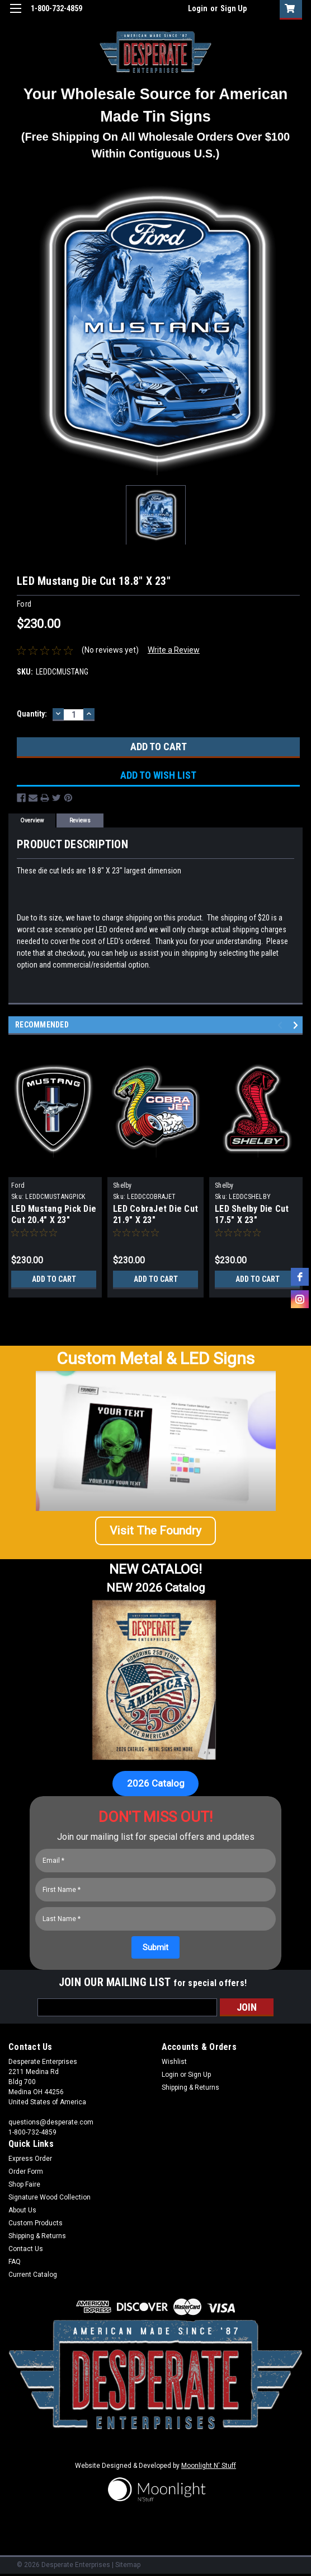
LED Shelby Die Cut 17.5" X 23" (252, 1214)
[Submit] (155, 1947)
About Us (22, 2210)
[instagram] (300, 1299)
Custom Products (35, 2223)
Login (198, 8)
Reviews (80, 820)
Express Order (30, 2159)
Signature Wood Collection (49, 2197)
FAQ (14, 2262)
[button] (155, 1531)
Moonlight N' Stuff (208, 2466)
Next (297, 1025)
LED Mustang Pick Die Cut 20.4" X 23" (53, 1214)
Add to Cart (54, 1279)
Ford (18, 1185)
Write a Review (174, 649)
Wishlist (174, 2062)
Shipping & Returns (190, 2087)
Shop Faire (24, 2184)
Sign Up (233, 8)
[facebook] (300, 1277)
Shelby (122, 1185)
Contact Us (25, 2249)
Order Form (25, 2171)
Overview (32, 820)
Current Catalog (32, 2275)
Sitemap (127, 2565)
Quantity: (32, 713)
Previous (281, 1025)
